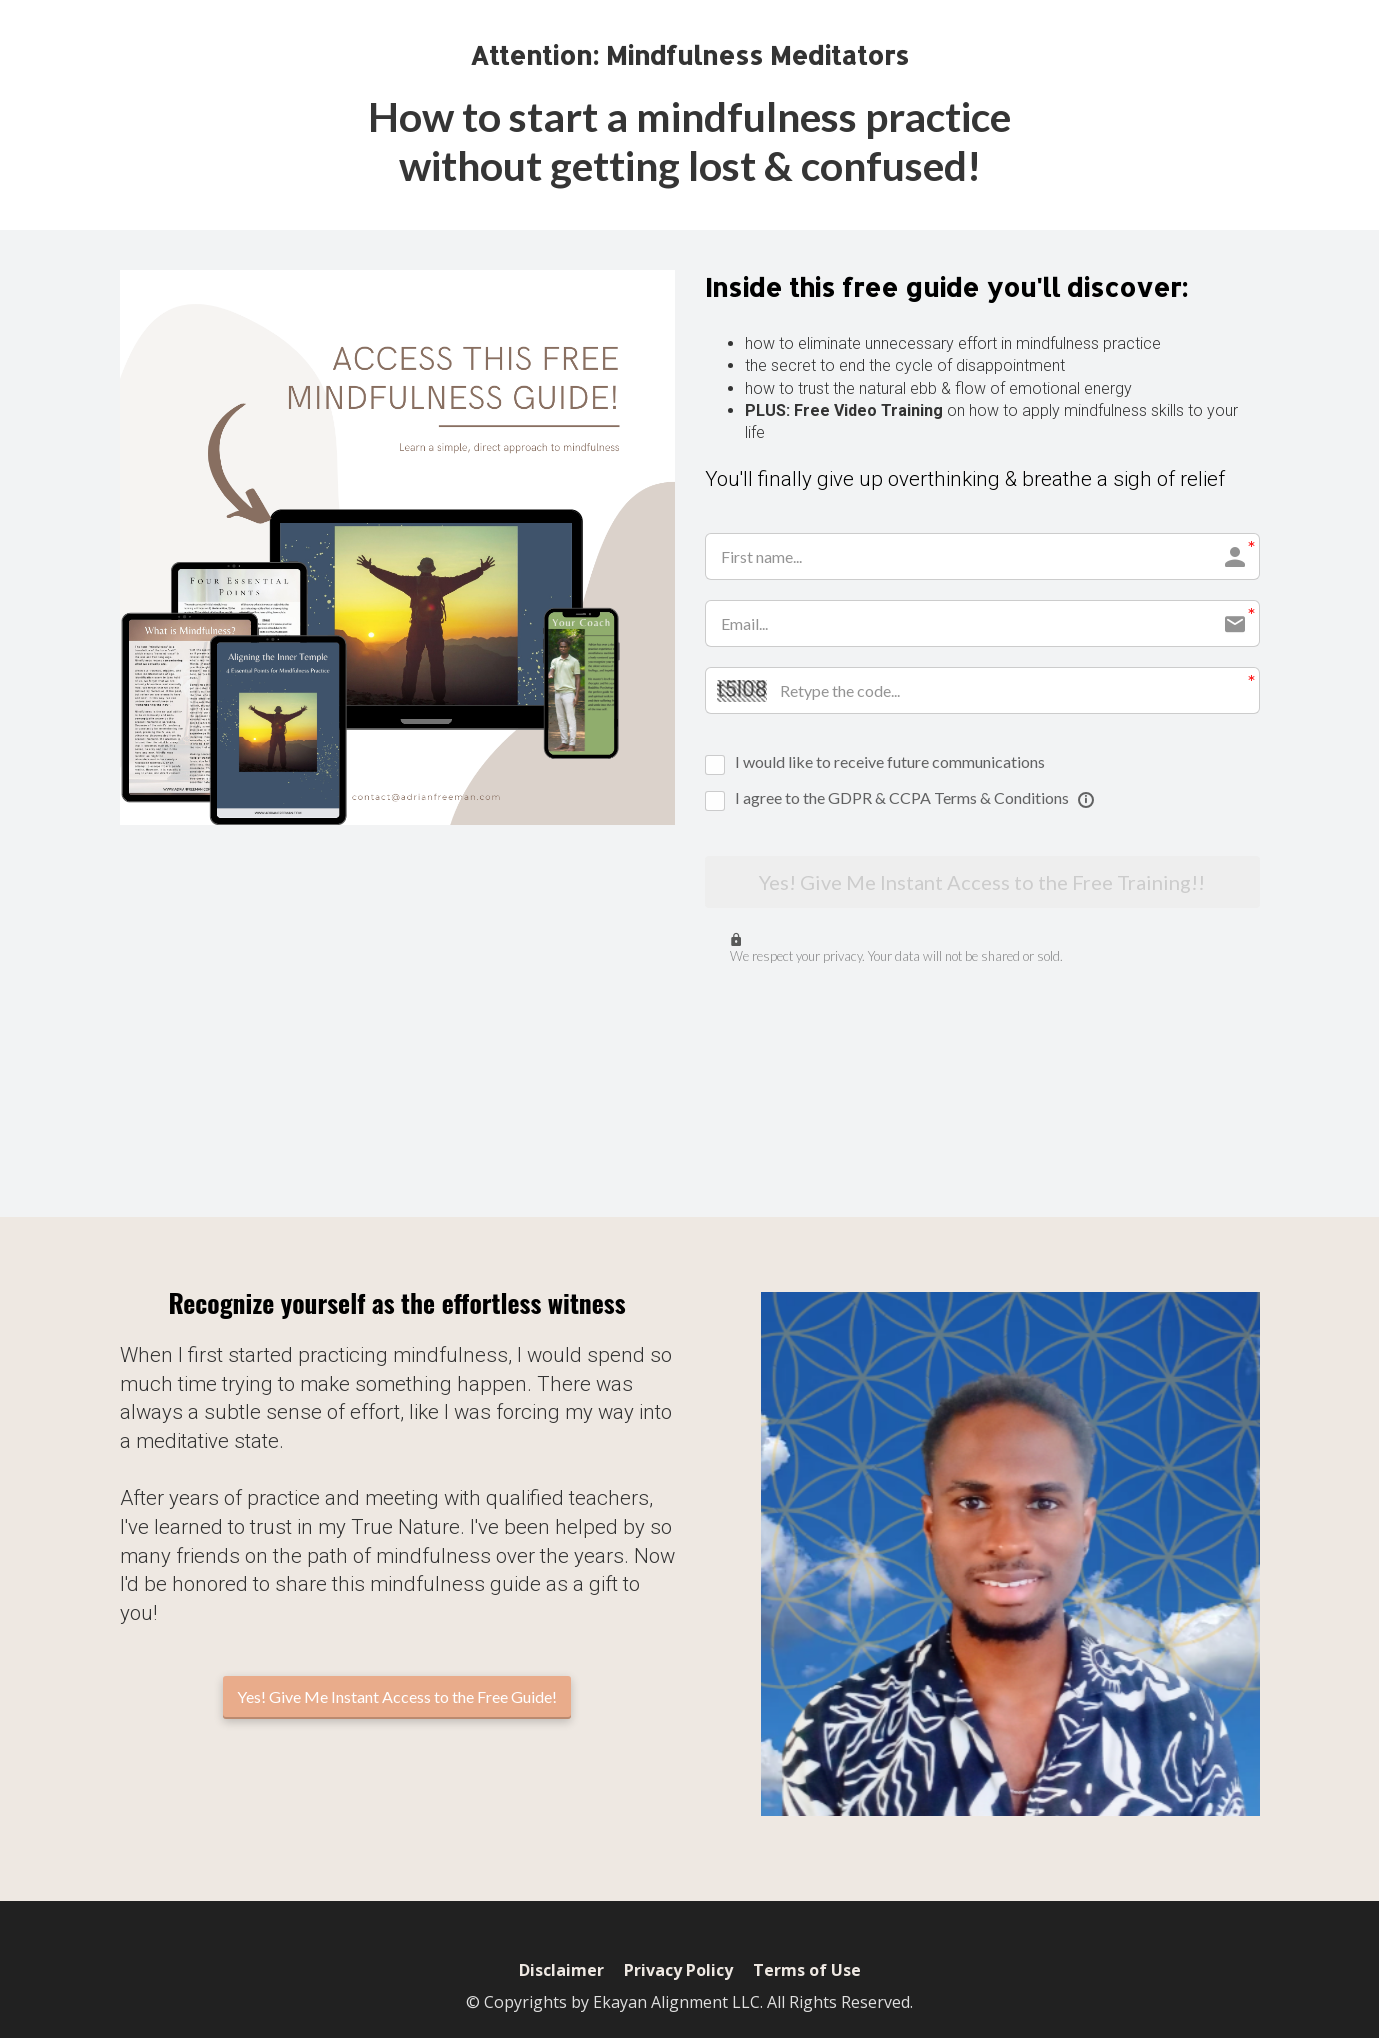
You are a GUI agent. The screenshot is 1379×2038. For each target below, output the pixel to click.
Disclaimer (561, 1971)
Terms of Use (807, 1971)
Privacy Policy (678, 1971)
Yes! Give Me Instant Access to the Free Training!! (982, 883)
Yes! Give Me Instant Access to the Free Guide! (397, 1696)
